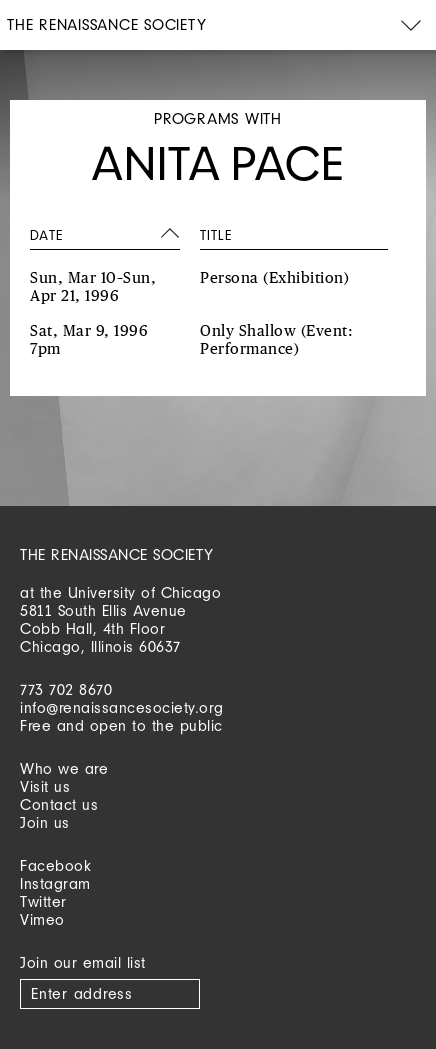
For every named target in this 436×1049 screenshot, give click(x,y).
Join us (45, 822)
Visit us (45, 786)
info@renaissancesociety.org (122, 707)
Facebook (55, 865)
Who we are (64, 768)
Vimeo (42, 919)
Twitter (43, 901)
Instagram (55, 883)
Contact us (59, 804)
